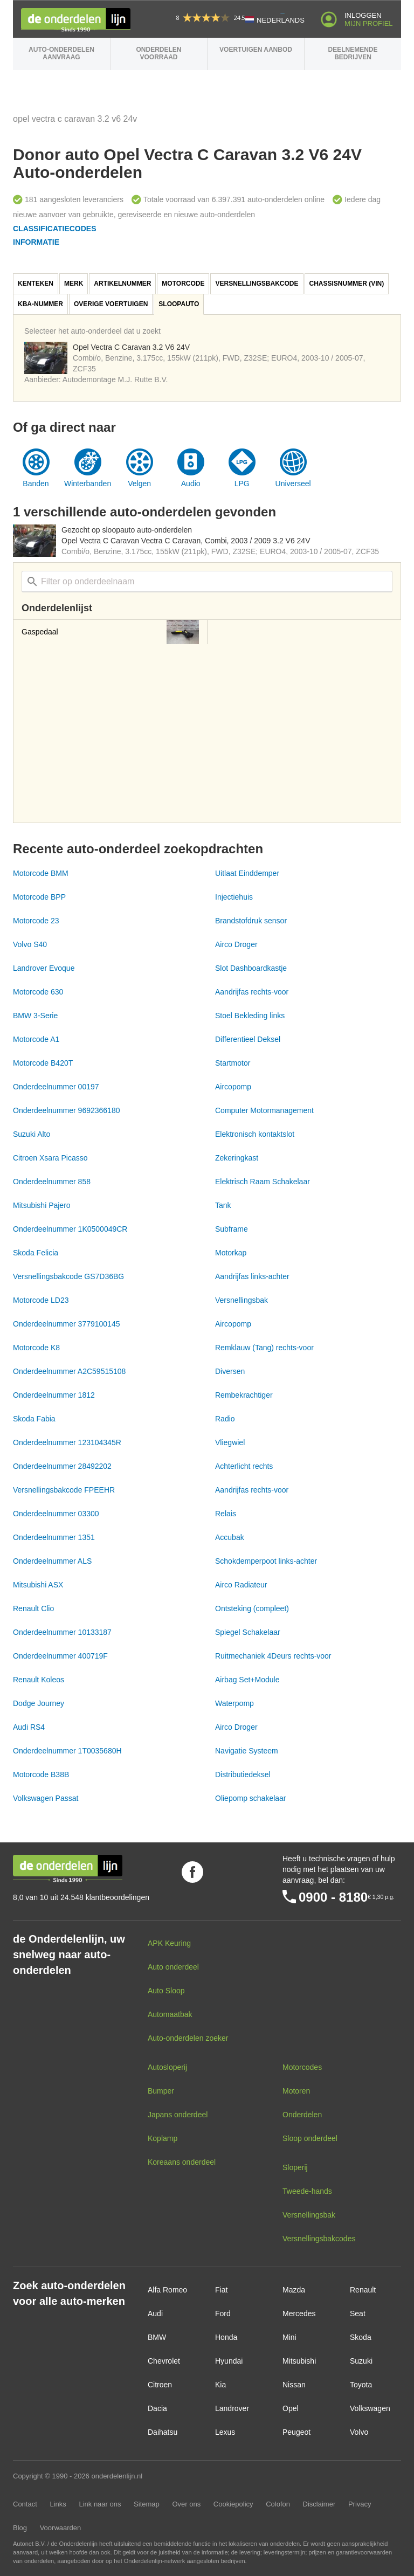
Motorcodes (302, 2067)
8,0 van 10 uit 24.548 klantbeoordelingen (81, 1897)
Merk (73, 283)
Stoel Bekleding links (250, 1015)
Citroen (160, 2384)
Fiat (221, 2289)
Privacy (359, 2504)
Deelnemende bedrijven (352, 53)
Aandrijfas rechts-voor (251, 991)
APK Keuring (169, 1943)
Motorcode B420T (43, 1063)
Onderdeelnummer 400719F (60, 1656)
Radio (225, 1418)
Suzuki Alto (31, 1134)
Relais (225, 1513)
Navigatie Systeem (246, 1750)
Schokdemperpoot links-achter (266, 1561)
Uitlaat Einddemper (247, 873)
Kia (220, 2384)
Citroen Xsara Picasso (50, 1158)
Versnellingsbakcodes (318, 2238)
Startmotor (232, 1063)
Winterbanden (87, 483)
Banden (36, 483)
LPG (242, 483)
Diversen (230, 1371)
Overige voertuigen (111, 304)
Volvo (359, 2432)
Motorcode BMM (40, 873)
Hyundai (229, 2361)
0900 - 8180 (333, 1897)
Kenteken (35, 283)
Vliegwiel (230, 1442)
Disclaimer (319, 2504)
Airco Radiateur (241, 1584)
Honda (226, 2337)
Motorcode (183, 283)
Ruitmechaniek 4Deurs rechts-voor (273, 1656)
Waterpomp (234, 1703)
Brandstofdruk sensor (251, 920)
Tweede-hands (307, 2191)
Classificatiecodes (54, 228)
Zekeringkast (236, 1158)
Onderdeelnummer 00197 (56, 1086)
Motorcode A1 (36, 1039)
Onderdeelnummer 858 (52, 1181)
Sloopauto (178, 304)
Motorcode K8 (36, 1347)
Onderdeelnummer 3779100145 (66, 1324)
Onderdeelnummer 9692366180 (66, 1110)
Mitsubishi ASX (38, 1584)
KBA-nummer (40, 304)
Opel (290, 2408)
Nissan (294, 2384)
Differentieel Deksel (247, 1039)
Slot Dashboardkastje (251, 968)
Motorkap (230, 1252)
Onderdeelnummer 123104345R (67, 1442)
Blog (20, 2528)
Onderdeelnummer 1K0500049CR (70, 1229)
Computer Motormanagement (264, 1110)
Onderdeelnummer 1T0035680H (67, 1750)
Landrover (232, 2408)
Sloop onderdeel (309, 2138)
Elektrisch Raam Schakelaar (262, 1181)
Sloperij (295, 2167)
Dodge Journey (38, 1703)
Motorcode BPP (39, 897)
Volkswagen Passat (45, 1798)
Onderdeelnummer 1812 (54, 1395)
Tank (223, 1205)
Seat (357, 2313)
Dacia (157, 2408)
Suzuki (361, 2361)
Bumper (161, 2091)
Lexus (225, 2432)
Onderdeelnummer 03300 (56, 1513)
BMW (157, 2337)
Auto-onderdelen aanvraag (61, 53)
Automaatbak (170, 2014)
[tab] (36, 283)
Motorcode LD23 (41, 1300)
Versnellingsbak (241, 1300)
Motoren (296, 2091)
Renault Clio (33, 1608)
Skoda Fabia (34, 1418)
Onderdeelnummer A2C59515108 (69, 1371)
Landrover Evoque (43, 968)
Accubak (229, 1537)
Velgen (139, 483)
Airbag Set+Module (247, 1679)
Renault (363, 2289)
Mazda (293, 2289)
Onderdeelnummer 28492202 (62, 1466)
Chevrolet (164, 2361)
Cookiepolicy (233, 2504)
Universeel (293, 483)
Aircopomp (233, 1086)
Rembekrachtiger (244, 1395)
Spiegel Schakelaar (247, 1632)
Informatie (36, 242)
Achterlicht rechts (244, 1466)
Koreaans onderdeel (182, 2162)
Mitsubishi (299, 2361)
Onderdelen (302, 2114)
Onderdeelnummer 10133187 (62, 1632)
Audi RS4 (29, 1727)
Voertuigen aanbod (255, 49)
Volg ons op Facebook (192, 1872)
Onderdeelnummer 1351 (54, 1537)
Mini (289, 2337)
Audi (155, 2313)
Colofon (278, 2504)
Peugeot (296, 2432)
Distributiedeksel (243, 1774)
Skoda (360, 2337)
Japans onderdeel (178, 2114)
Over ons (186, 2504)
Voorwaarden (60, 2528)
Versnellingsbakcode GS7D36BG (68, 1276)
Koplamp (162, 2138)
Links (58, 2504)
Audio (191, 483)
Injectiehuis (234, 897)
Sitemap (147, 2504)
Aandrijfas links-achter (252, 1276)
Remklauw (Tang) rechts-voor (264, 1347)
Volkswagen (370, 2408)
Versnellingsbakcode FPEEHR (64, 1490)
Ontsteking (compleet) (252, 1608)
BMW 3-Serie (35, 1015)
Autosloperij (167, 2067)
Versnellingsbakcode (256, 283)
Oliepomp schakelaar (250, 1798)
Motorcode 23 (36, 920)
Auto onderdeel (173, 1967)
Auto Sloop (166, 1990)
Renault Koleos (38, 1679)
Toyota (361, 2384)
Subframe (231, 1229)
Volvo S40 (30, 944)
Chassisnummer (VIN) (346, 283)
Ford (223, 2313)
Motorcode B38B (41, 1774)
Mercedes (298, 2313)
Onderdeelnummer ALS (52, 1561)
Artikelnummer (122, 283)
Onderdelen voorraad (158, 53)
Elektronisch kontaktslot (254, 1134)
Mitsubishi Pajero (42, 1205)
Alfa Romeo (167, 2289)
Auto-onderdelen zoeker (188, 2038)
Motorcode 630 (38, 991)
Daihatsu (162, 2432)
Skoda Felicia (35, 1252)
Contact (25, 2504)
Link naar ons (100, 2504)
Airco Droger (236, 944)
